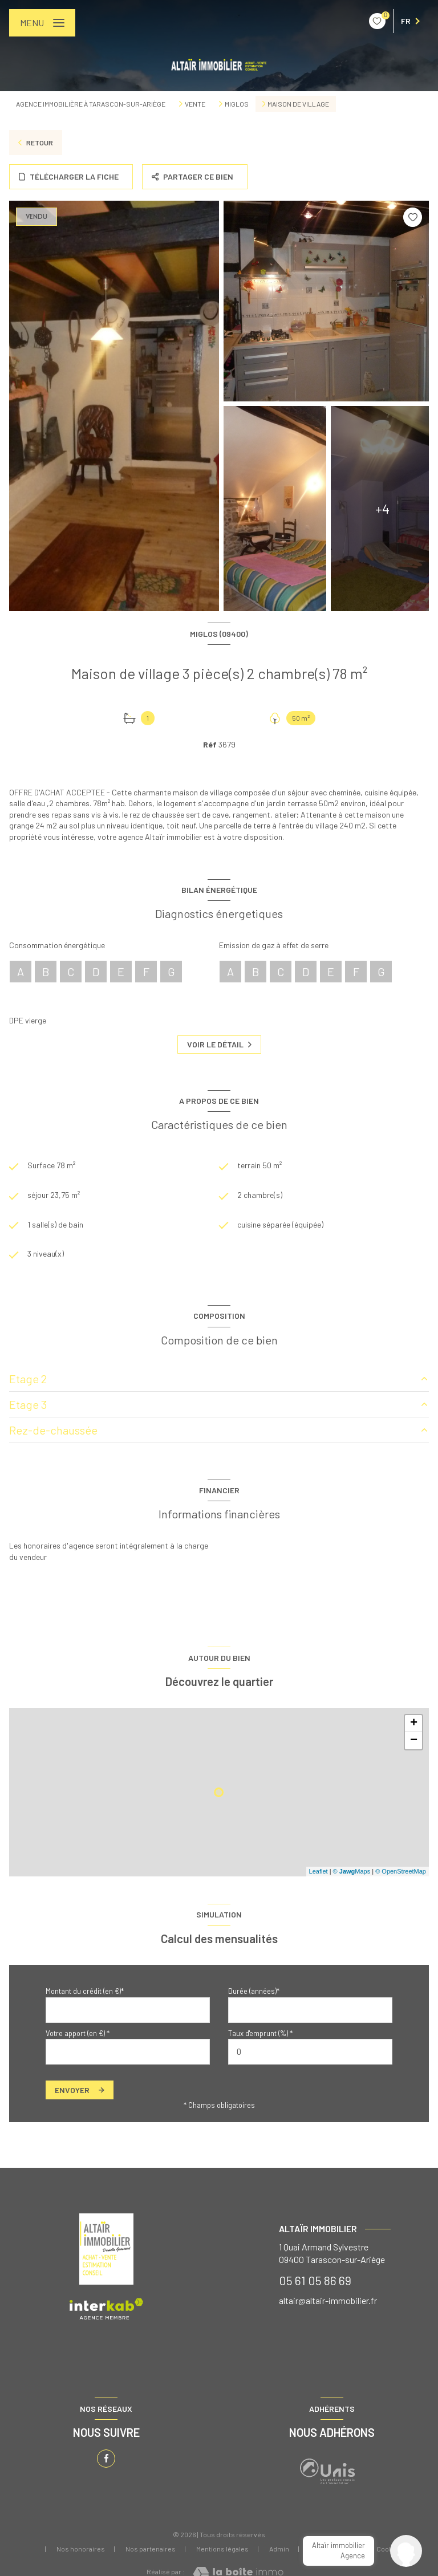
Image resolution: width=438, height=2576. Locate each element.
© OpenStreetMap (400, 1871)
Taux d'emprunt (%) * (260, 2033)
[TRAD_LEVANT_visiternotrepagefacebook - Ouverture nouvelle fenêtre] (106, 2458)
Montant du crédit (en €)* (85, 1991)
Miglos (237, 103)
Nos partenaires (150, 2549)
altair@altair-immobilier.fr (328, 2300)
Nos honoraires (80, 2549)
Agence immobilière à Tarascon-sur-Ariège (90, 104)
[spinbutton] (310, 2052)
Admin (279, 2549)
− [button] (413, 1740)
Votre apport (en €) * (78, 2033)
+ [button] (413, 1723)
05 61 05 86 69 (315, 2280)
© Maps (352, 1871)
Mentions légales (222, 2549)
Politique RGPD (333, 2549)
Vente (195, 103)
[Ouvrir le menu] (42, 22)
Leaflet (318, 1871)
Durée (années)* (253, 1991)
